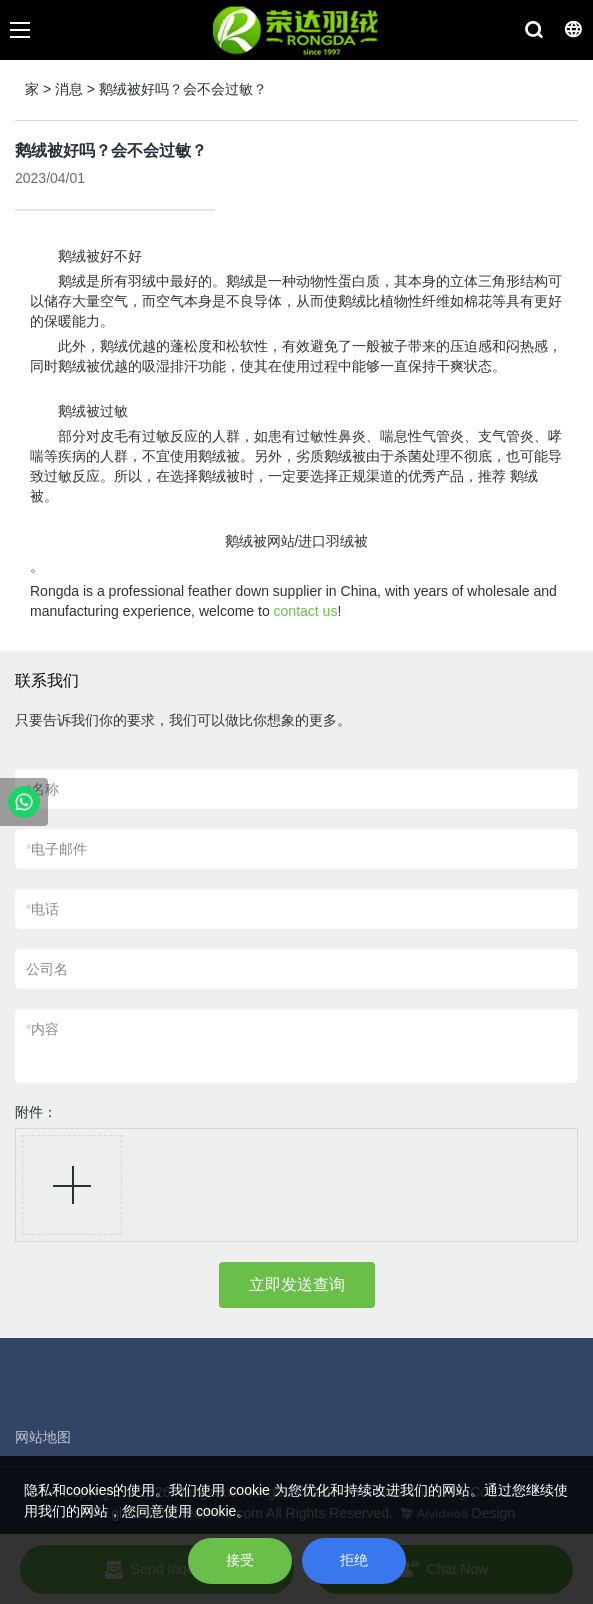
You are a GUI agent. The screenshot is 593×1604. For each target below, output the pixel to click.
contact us (306, 611)
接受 (240, 1560)
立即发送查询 (297, 1284)
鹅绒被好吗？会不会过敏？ (183, 89)
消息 (69, 89)
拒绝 (354, 1560)
